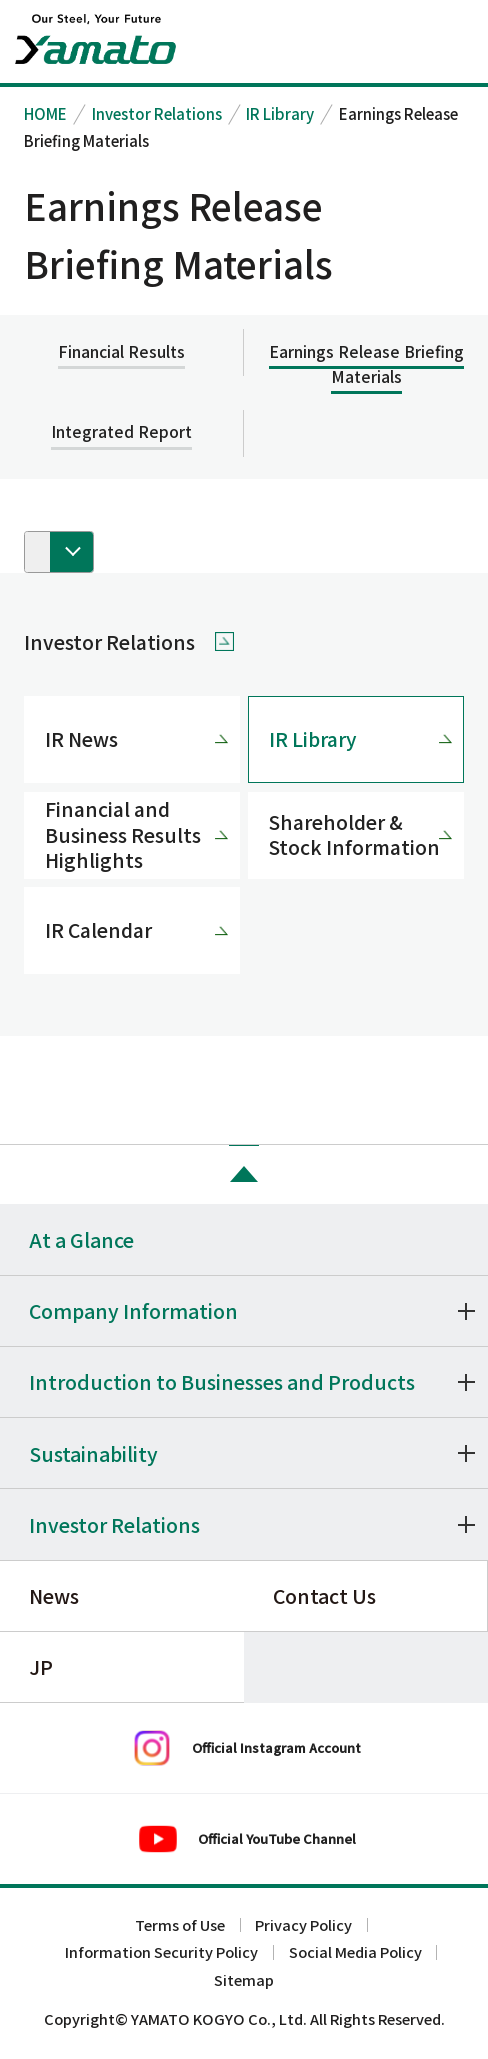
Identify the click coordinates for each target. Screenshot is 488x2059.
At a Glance (81, 1239)
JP (41, 1666)
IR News (81, 739)
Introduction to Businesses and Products (222, 1381)
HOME (45, 113)
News (54, 1595)
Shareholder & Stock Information (354, 834)
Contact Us (324, 1595)
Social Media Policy (355, 1952)
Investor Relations (157, 113)
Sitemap (244, 1980)
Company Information (133, 1310)
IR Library (280, 113)
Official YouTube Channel (277, 1838)
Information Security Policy (161, 1952)
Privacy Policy (303, 1925)
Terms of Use (180, 1925)
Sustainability (93, 1453)
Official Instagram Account (276, 1747)
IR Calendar (98, 930)
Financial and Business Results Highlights (123, 834)
